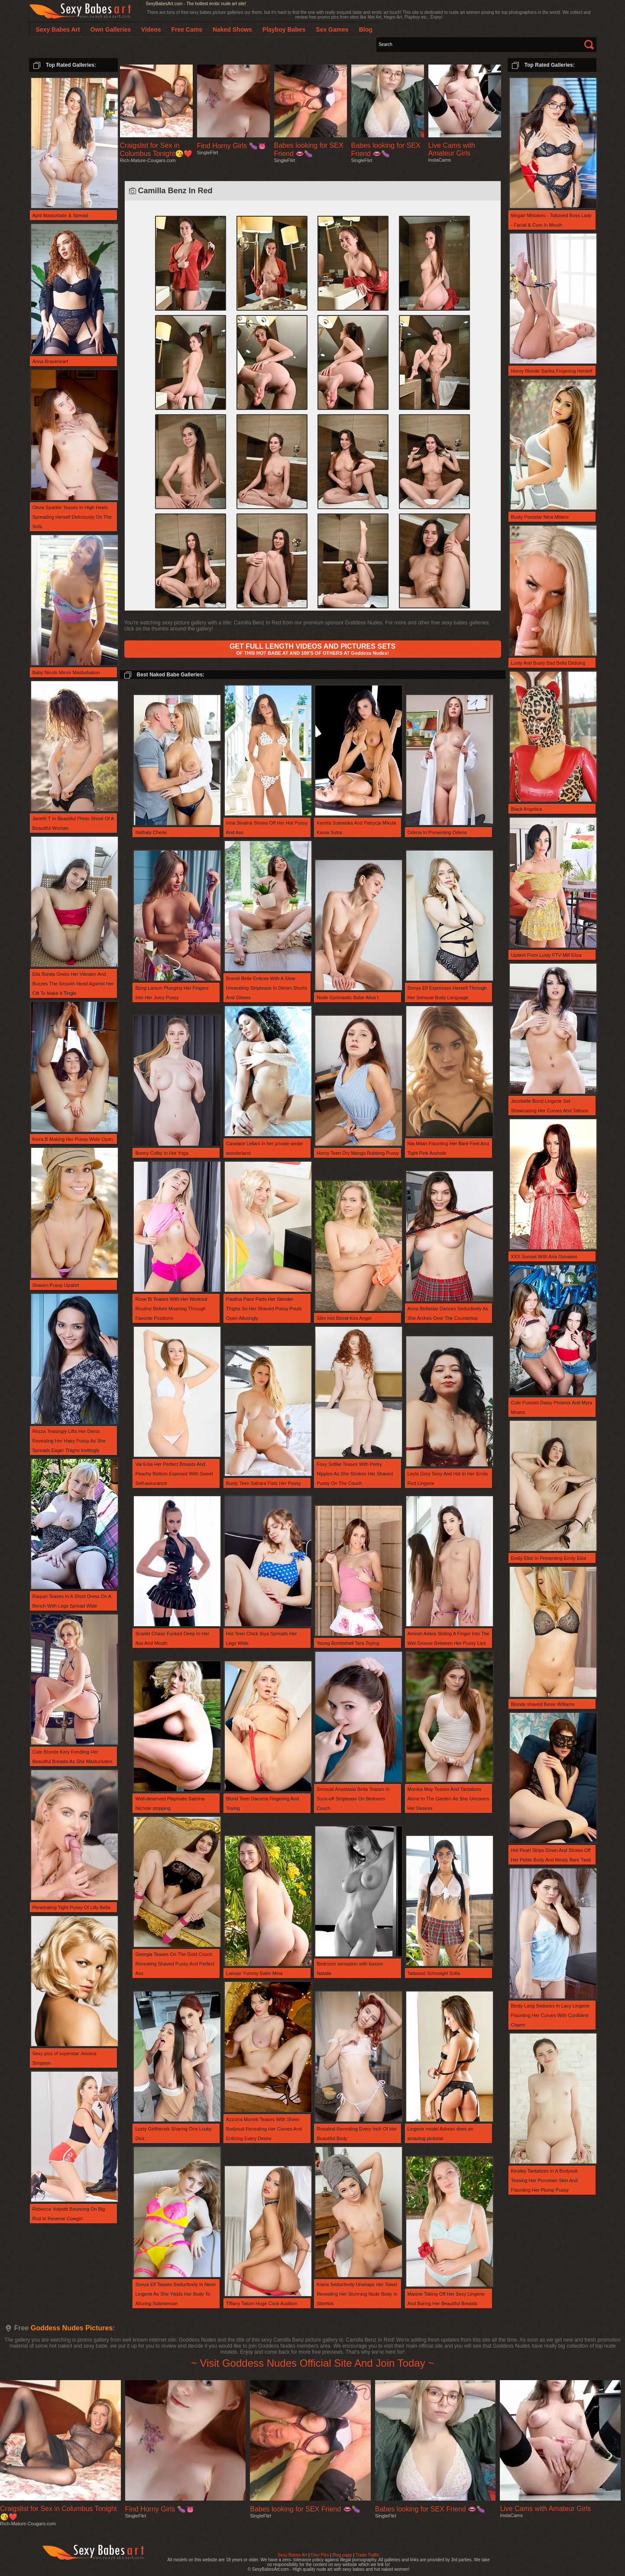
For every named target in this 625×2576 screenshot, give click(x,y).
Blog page (342, 2555)
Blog (365, 29)
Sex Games (332, 29)
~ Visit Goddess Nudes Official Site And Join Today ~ (312, 2363)
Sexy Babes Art (292, 2555)
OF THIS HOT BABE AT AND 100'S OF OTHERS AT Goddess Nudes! (312, 649)
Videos (151, 29)
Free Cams (186, 29)
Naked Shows (232, 29)
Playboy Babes (284, 29)
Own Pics (320, 2555)
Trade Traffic (368, 2555)
